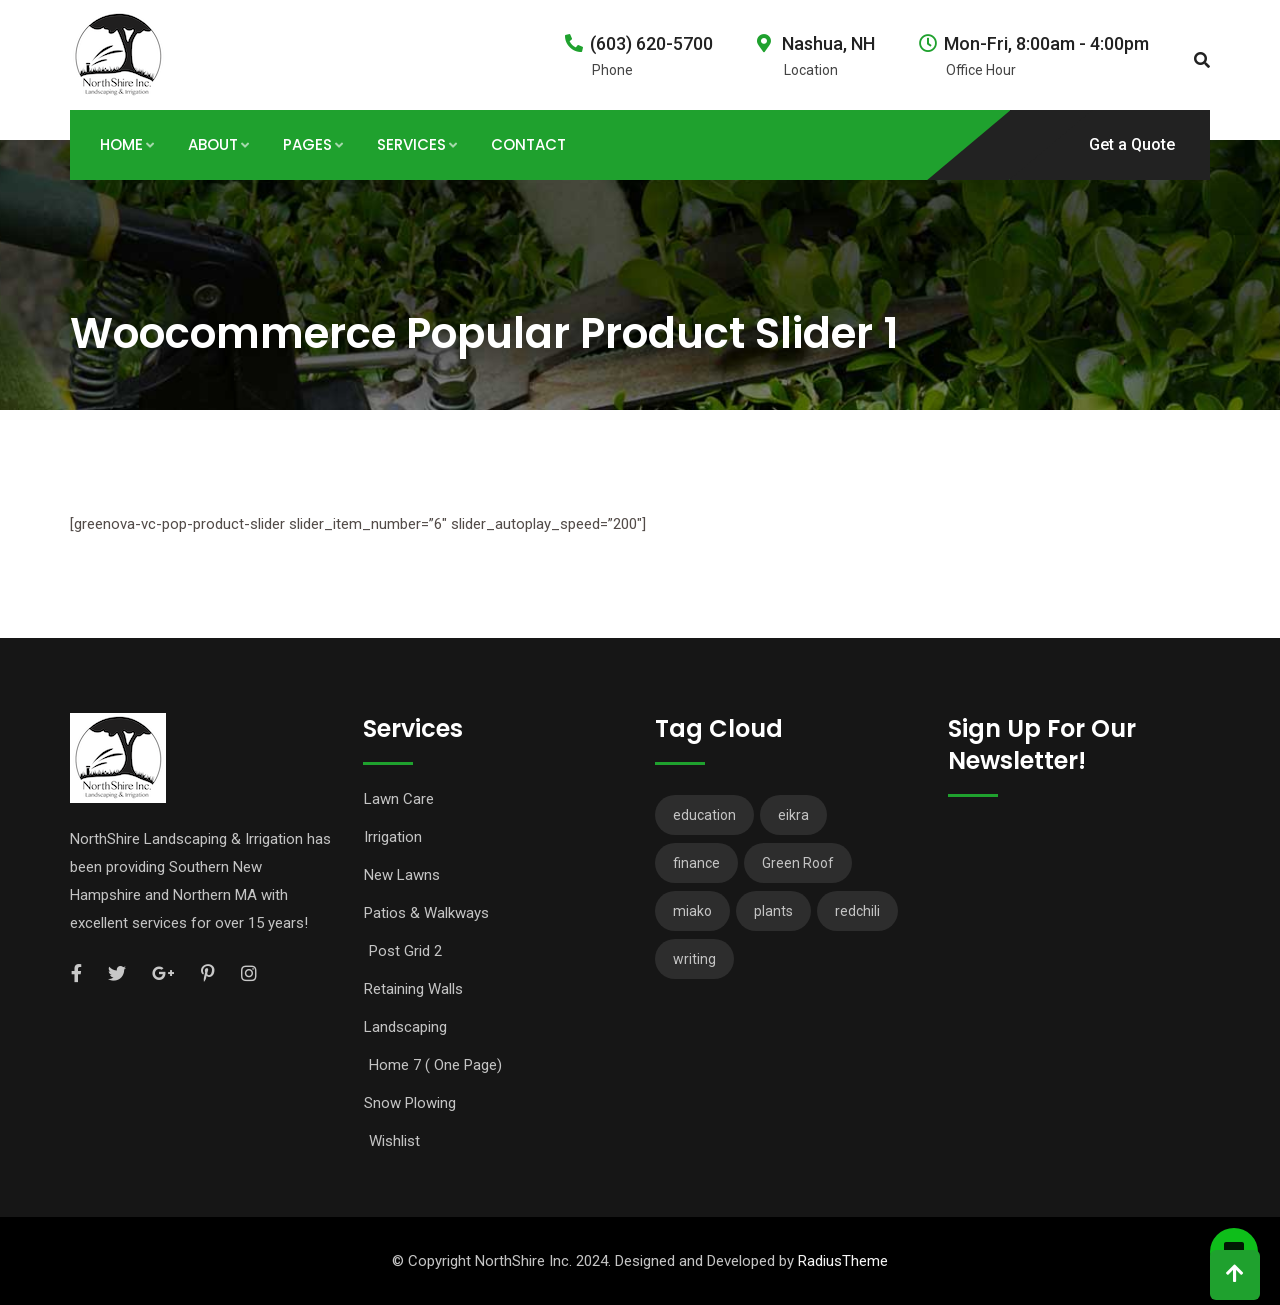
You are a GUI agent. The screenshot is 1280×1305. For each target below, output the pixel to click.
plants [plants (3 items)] (773, 911)
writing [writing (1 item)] (694, 959)
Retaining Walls (413, 989)
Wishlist (394, 1141)
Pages (307, 144)
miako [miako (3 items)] (692, 911)
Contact (528, 144)
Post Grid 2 (405, 951)
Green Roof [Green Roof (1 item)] (798, 863)
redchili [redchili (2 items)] (857, 911)
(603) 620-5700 (651, 43)
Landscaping (405, 1027)
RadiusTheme (843, 1261)
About (213, 144)
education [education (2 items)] (704, 815)
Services (411, 144)
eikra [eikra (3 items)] (793, 815)
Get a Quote (1132, 144)
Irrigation (393, 837)
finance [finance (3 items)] (696, 863)
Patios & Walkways (426, 913)
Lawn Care (399, 799)
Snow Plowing (410, 1103)
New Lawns (402, 875)
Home (121, 144)
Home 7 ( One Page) (435, 1065)
